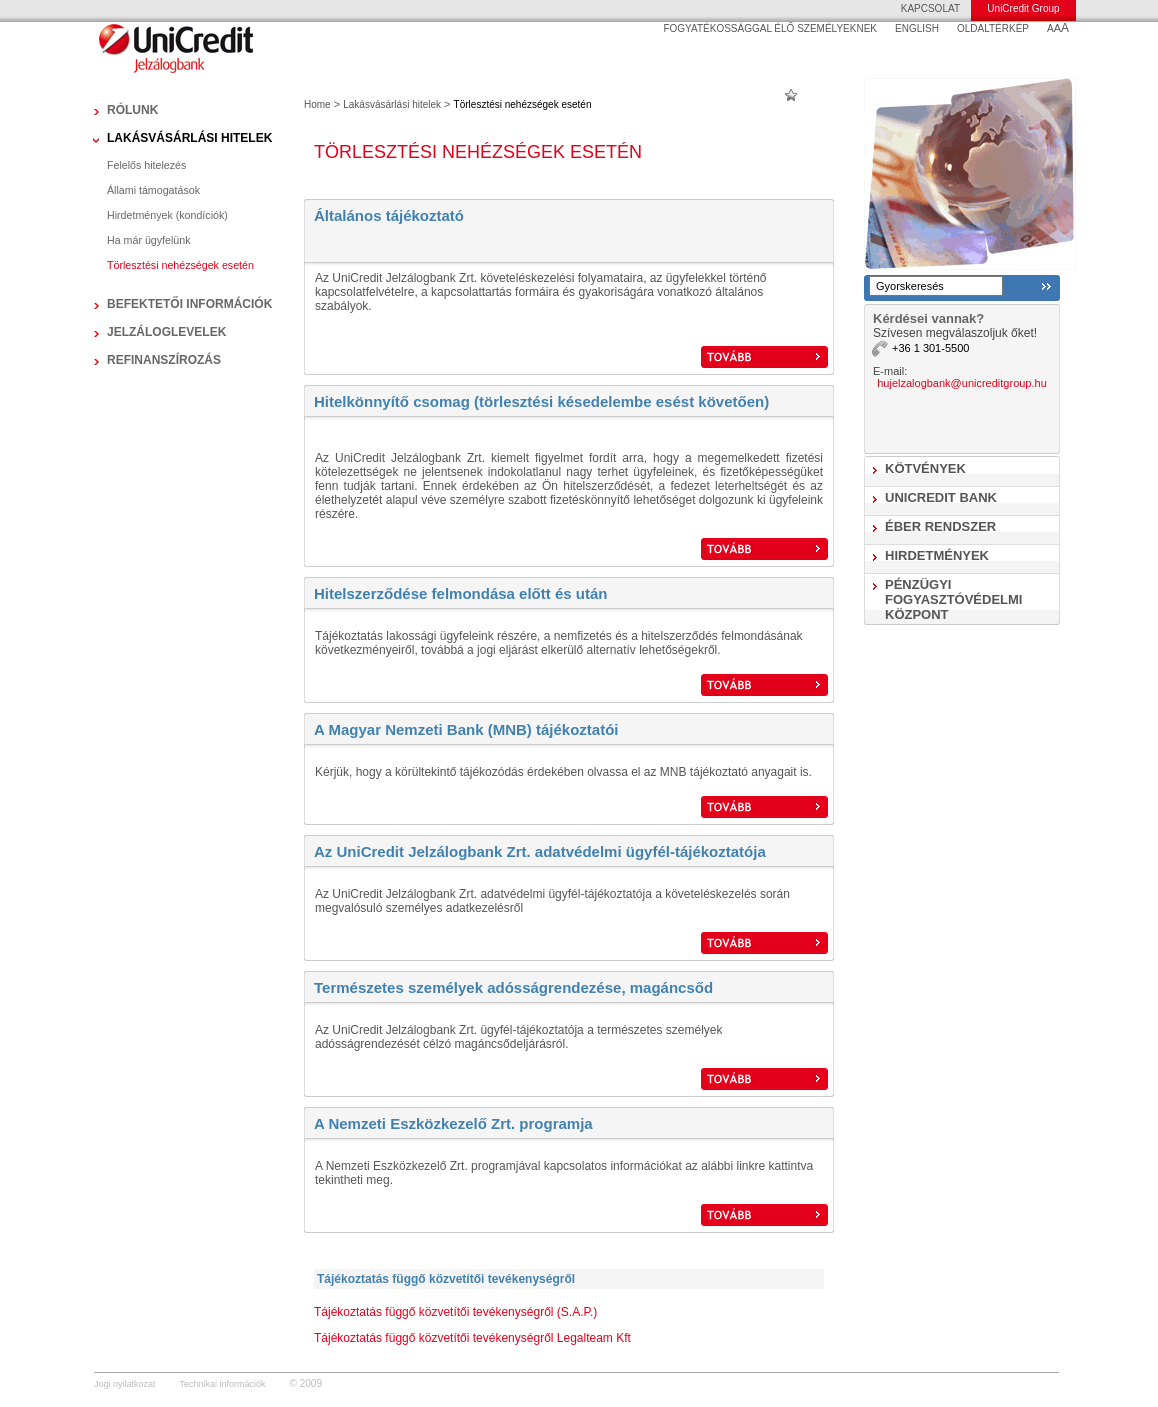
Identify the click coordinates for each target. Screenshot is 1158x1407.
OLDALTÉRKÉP (993, 28)
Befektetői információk (189, 304)
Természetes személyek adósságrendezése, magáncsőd (513, 987)
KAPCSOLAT (930, 8)
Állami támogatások (153, 190)
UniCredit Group (1023, 8)
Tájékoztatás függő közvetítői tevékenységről (446, 1279)
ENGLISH (917, 28)
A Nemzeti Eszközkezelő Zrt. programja (453, 1123)
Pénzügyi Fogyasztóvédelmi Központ (953, 599)
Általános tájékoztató (389, 215)
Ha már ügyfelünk (149, 240)
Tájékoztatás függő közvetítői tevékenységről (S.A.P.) (455, 1312)
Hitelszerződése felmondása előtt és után (460, 593)
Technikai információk (223, 1384)
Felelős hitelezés (146, 165)
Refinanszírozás (164, 360)
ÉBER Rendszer (940, 526)
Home (317, 104)
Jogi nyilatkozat (125, 1384)
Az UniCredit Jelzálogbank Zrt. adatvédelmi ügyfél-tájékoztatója (540, 851)
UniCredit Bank (941, 497)
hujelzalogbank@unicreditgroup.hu (962, 383)
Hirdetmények (937, 555)
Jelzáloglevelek (166, 332)
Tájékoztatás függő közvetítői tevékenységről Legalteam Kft (472, 1338)
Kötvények (925, 468)
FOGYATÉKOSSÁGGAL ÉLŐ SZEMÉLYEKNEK (770, 28)
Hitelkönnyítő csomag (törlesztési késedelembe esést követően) (541, 401)
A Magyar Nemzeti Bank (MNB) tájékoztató (464, 729)
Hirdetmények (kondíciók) (167, 215)
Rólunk (132, 110)
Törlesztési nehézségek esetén (180, 265)
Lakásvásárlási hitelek (189, 138)
